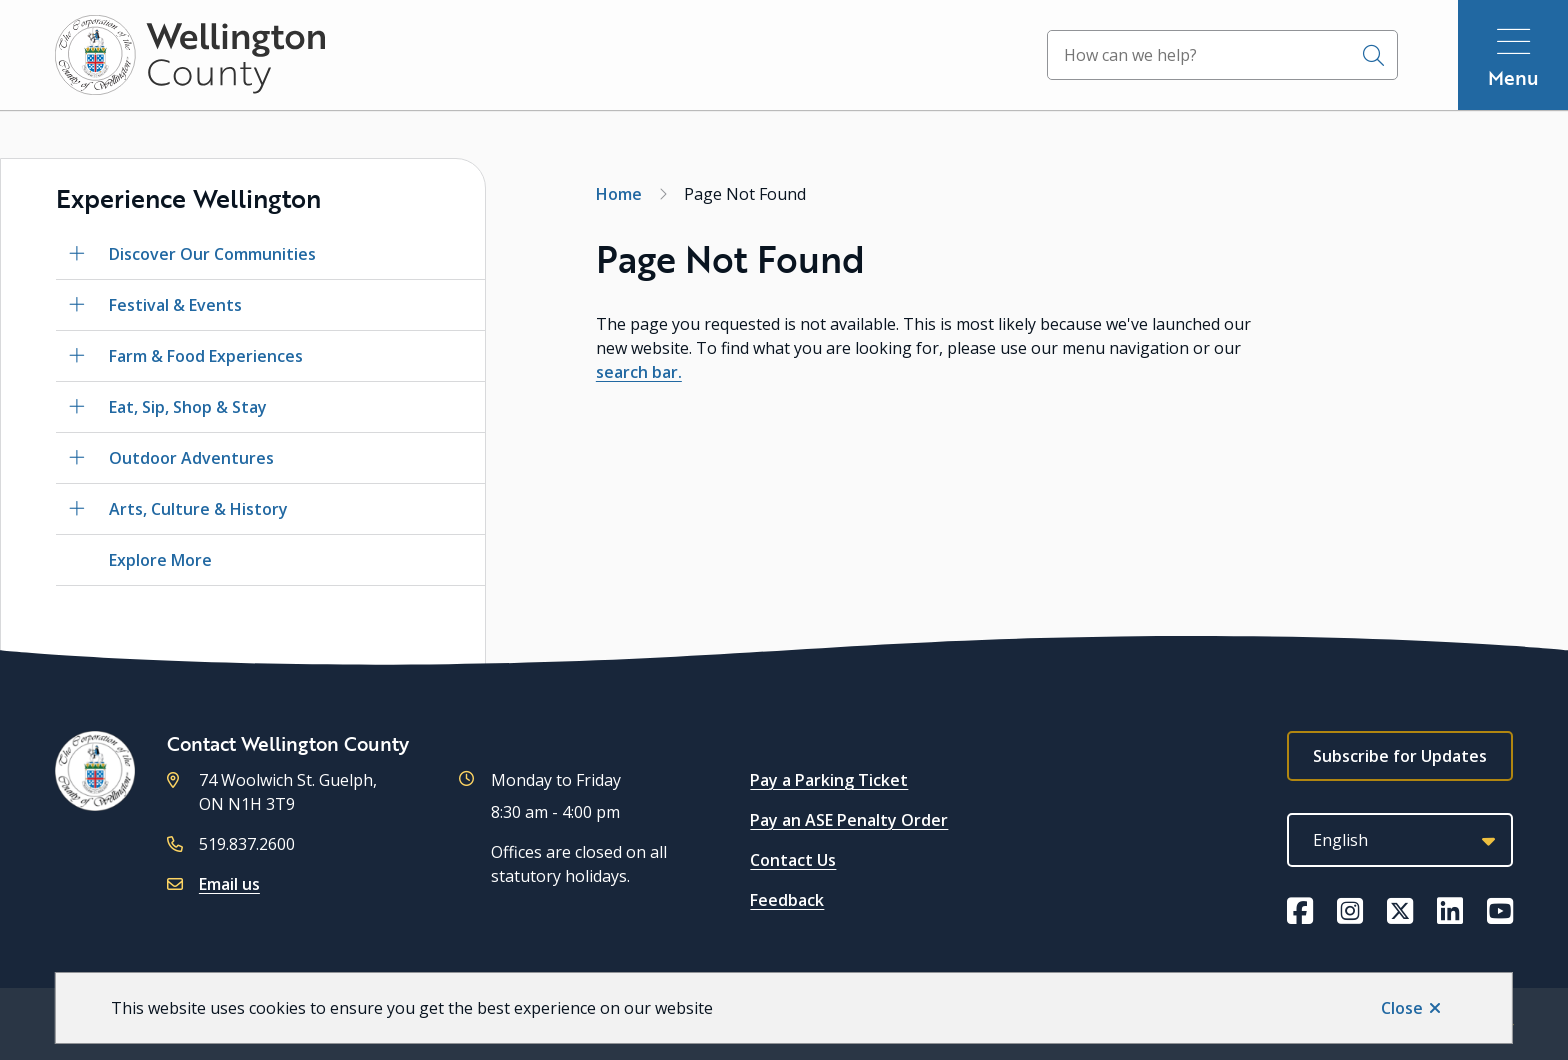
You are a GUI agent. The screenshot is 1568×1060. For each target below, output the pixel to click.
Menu (1513, 77)
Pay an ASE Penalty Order (849, 820)
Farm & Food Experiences (206, 356)
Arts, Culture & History (198, 509)
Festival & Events (175, 305)
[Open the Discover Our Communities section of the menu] (77, 254)
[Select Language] (1400, 840)
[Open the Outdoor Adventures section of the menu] (77, 458)
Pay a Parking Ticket (829, 780)
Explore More (160, 560)
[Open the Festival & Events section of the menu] (77, 305)
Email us (229, 884)
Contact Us (793, 860)
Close (1402, 1008)
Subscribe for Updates (1400, 756)
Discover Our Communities (212, 254)
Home (619, 194)
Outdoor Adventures (191, 458)
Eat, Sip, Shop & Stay (188, 407)
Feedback (787, 900)
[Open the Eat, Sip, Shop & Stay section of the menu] (77, 407)
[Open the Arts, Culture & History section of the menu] (77, 509)
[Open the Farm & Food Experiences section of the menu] (77, 356)
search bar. (639, 372)
